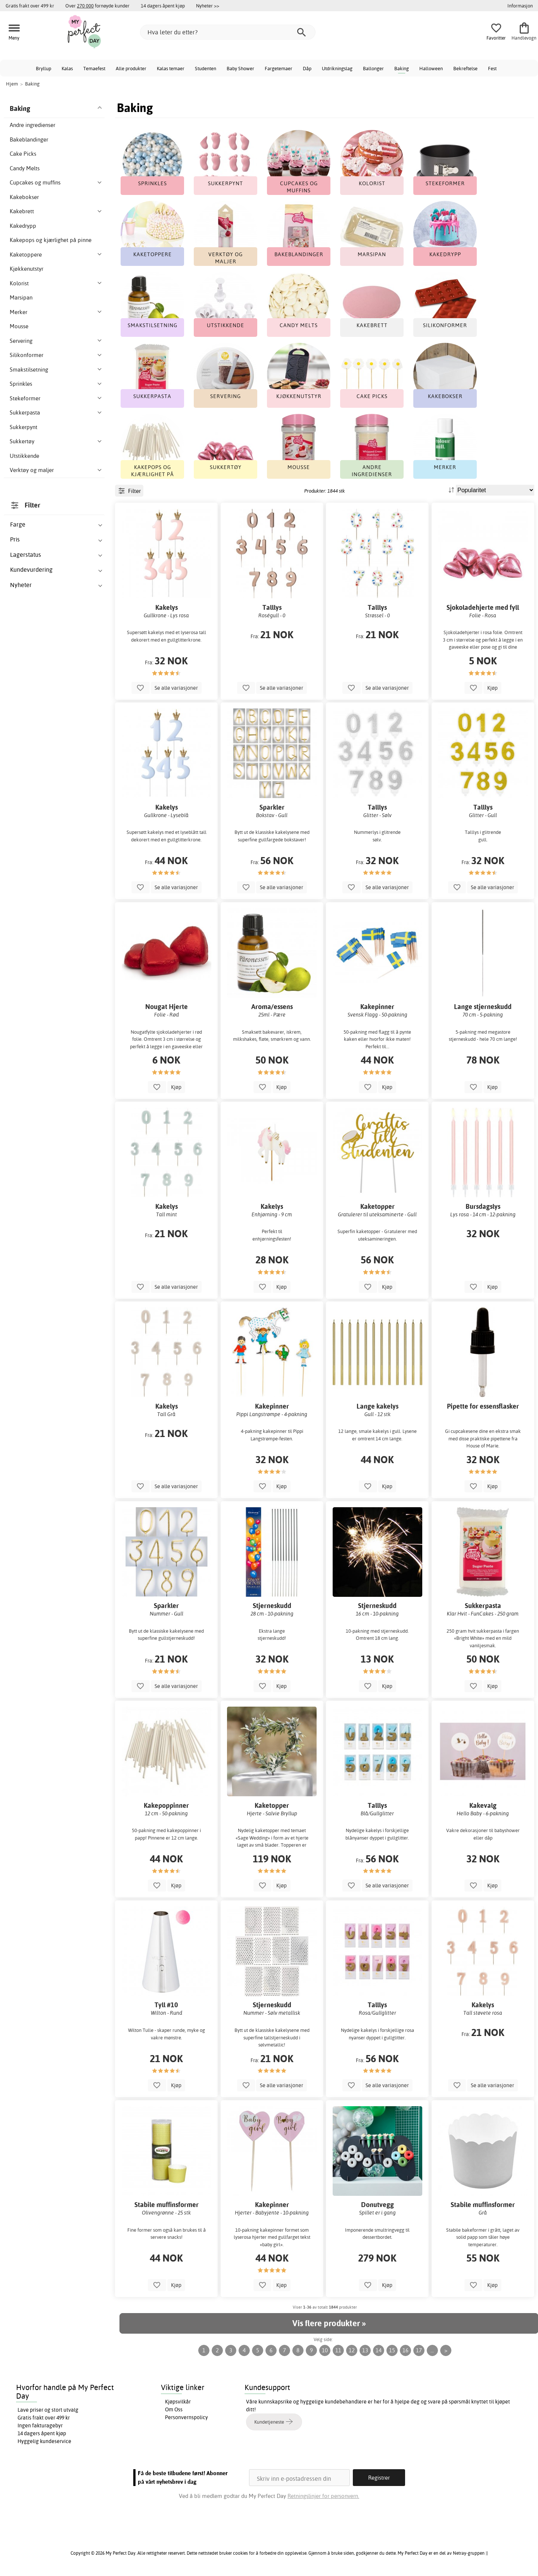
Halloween (431, 68)
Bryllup (43, 68)
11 (338, 2350)
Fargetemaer (278, 68)
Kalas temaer (170, 68)
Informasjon (520, 6)
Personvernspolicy (186, 2417)
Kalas (67, 68)
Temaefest (94, 68)
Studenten (205, 68)
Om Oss (174, 2409)
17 (419, 2350)
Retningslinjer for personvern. (323, 2495)
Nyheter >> (207, 6)
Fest (492, 68)
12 (352, 2350)
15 (392, 2350)
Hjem (12, 84)
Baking (401, 68)
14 (379, 2350)
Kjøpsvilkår (178, 2401)
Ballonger (373, 68)
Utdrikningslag (337, 68)
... (432, 2350)
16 (405, 2350)
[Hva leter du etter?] (227, 32)
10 (325, 2350)
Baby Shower (240, 68)
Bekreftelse (465, 68)
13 (365, 2350)
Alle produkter (131, 68)
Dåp (307, 68)
